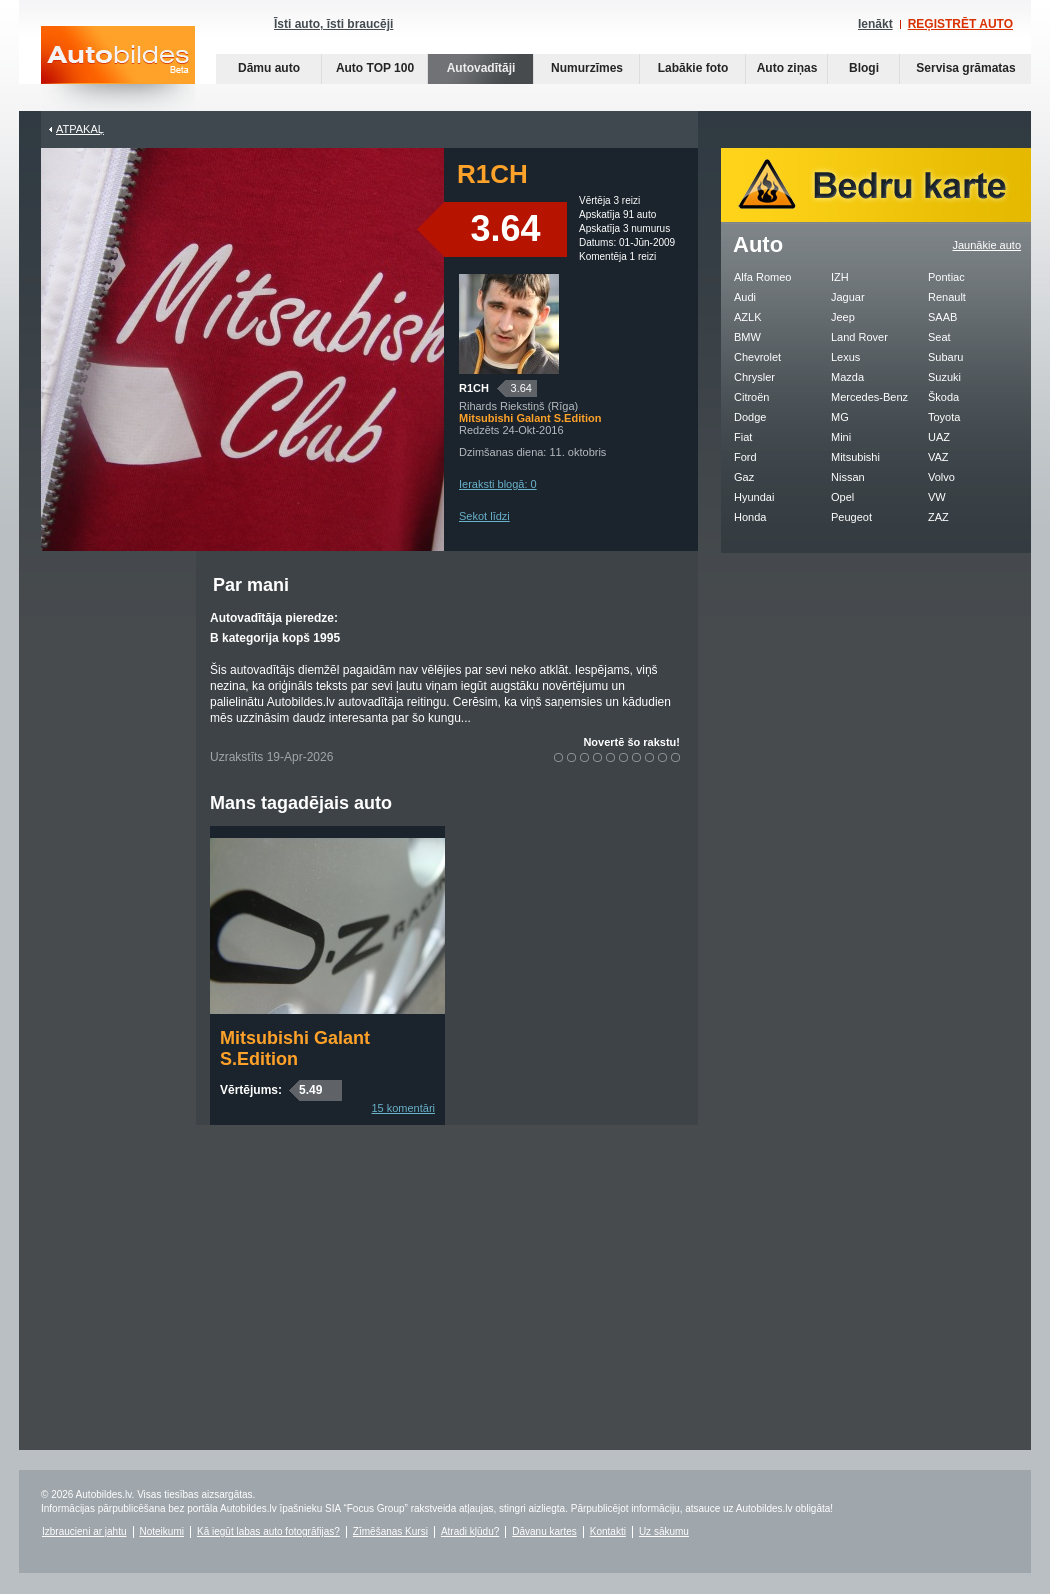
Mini (841, 437)
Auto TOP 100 (375, 68)
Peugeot (851, 517)
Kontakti (608, 1531)
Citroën (751, 397)
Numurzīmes (587, 68)
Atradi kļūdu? (470, 1531)
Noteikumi (162, 1531)
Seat (939, 337)
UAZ (939, 437)
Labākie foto (693, 68)
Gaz (744, 477)
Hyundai (754, 497)
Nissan (848, 477)
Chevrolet (757, 357)
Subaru (945, 357)
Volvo (941, 477)
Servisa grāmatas (965, 68)
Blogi (864, 68)
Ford (745, 457)
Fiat (743, 437)
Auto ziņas (787, 68)
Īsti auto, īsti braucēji (333, 24)
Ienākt (875, 24)
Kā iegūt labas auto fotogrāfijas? (268, 1531)
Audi (745, 297)
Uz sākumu (664, 1531)
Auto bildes (118, 68)
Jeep (843, 317)
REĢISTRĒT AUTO (960, 24)
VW (937, 497)
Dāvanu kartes (544, 1531)
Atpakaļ (80, 129)
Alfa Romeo (762, 277)
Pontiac (946, 277)
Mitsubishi (855, 457)
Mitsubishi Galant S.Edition (295, 1048)
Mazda (847, 377)
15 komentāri (403, 1108)
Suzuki (944, 377)
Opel (842, 497)
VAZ (938, 457)
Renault (947, 297)
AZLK (748, 317)
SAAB (942, 317)
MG (840, 417)
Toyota (944, 417)
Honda (750, 517)
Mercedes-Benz (869, 397)
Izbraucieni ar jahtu (84, 1531)
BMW (747, 337)
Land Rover (859, 337)
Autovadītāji (481, 68)
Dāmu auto (269, 68)
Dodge (750, 417)
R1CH (474, 388)
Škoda (943, 397)
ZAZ (938, 517)
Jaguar (848, 297)
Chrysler (754, 377)
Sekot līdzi (484, 516)
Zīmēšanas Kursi (390, 1531)
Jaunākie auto (987, 245)
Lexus (845, 357)
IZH (840, 277)
